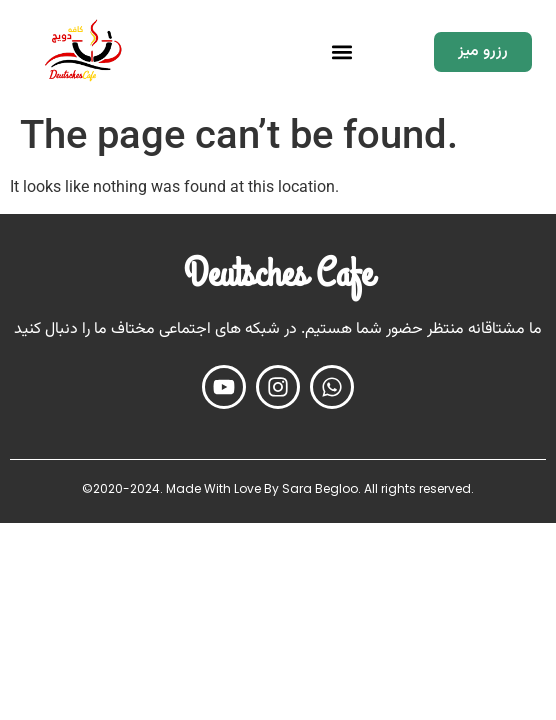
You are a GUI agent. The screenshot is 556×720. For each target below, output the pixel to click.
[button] (342, 51)
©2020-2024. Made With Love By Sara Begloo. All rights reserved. (278, 488)
